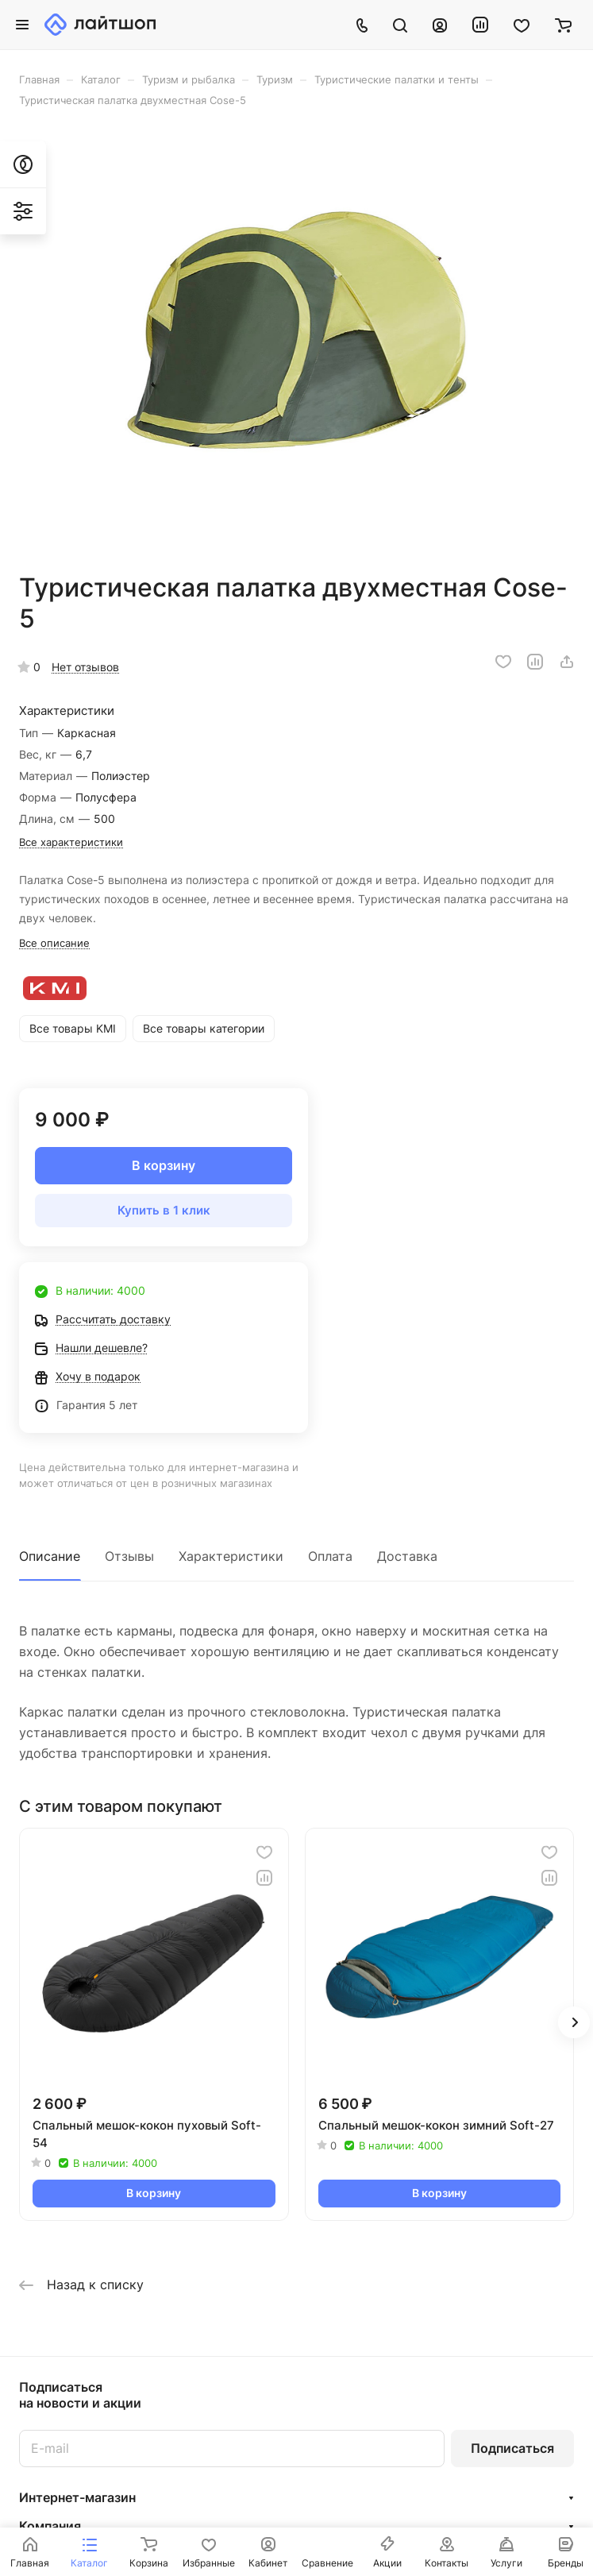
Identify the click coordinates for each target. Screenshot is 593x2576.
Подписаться (512, 2448)
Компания (50, 2526)
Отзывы (129, 1556)
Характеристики (231, 1556)
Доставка (407, 1556)
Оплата (330, 1556)
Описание (49, 1556)
